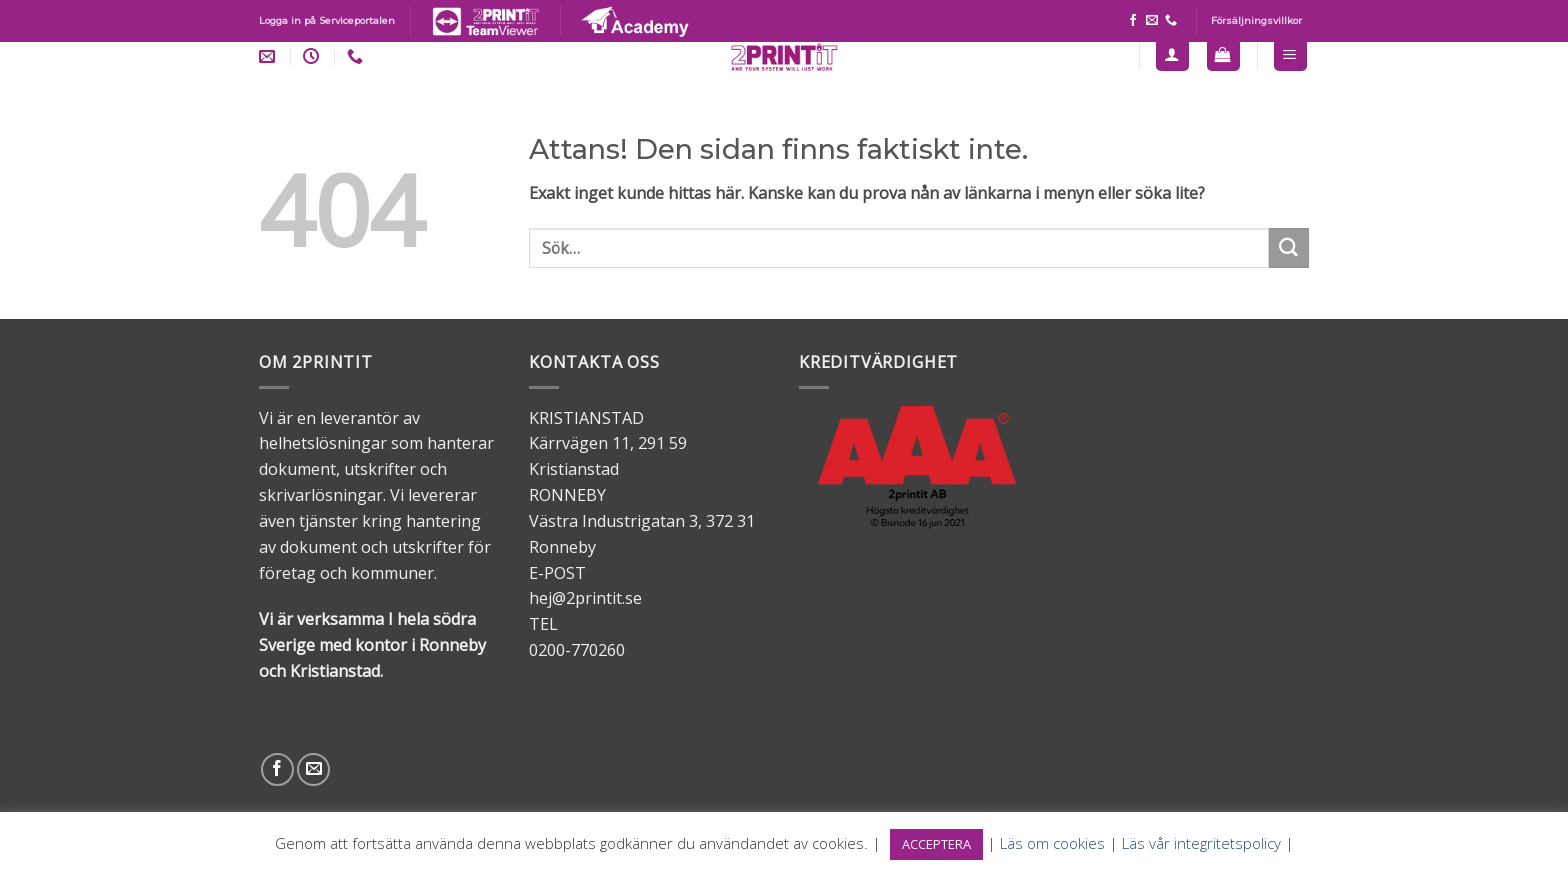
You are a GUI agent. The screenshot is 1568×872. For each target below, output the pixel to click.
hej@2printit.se (585, 598)
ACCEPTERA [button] (936, 844)
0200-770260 (577, 650)
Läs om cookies (1052, 843)
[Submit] (1289, 248)
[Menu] (1291, 54)
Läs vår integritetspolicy (1201, 843)
